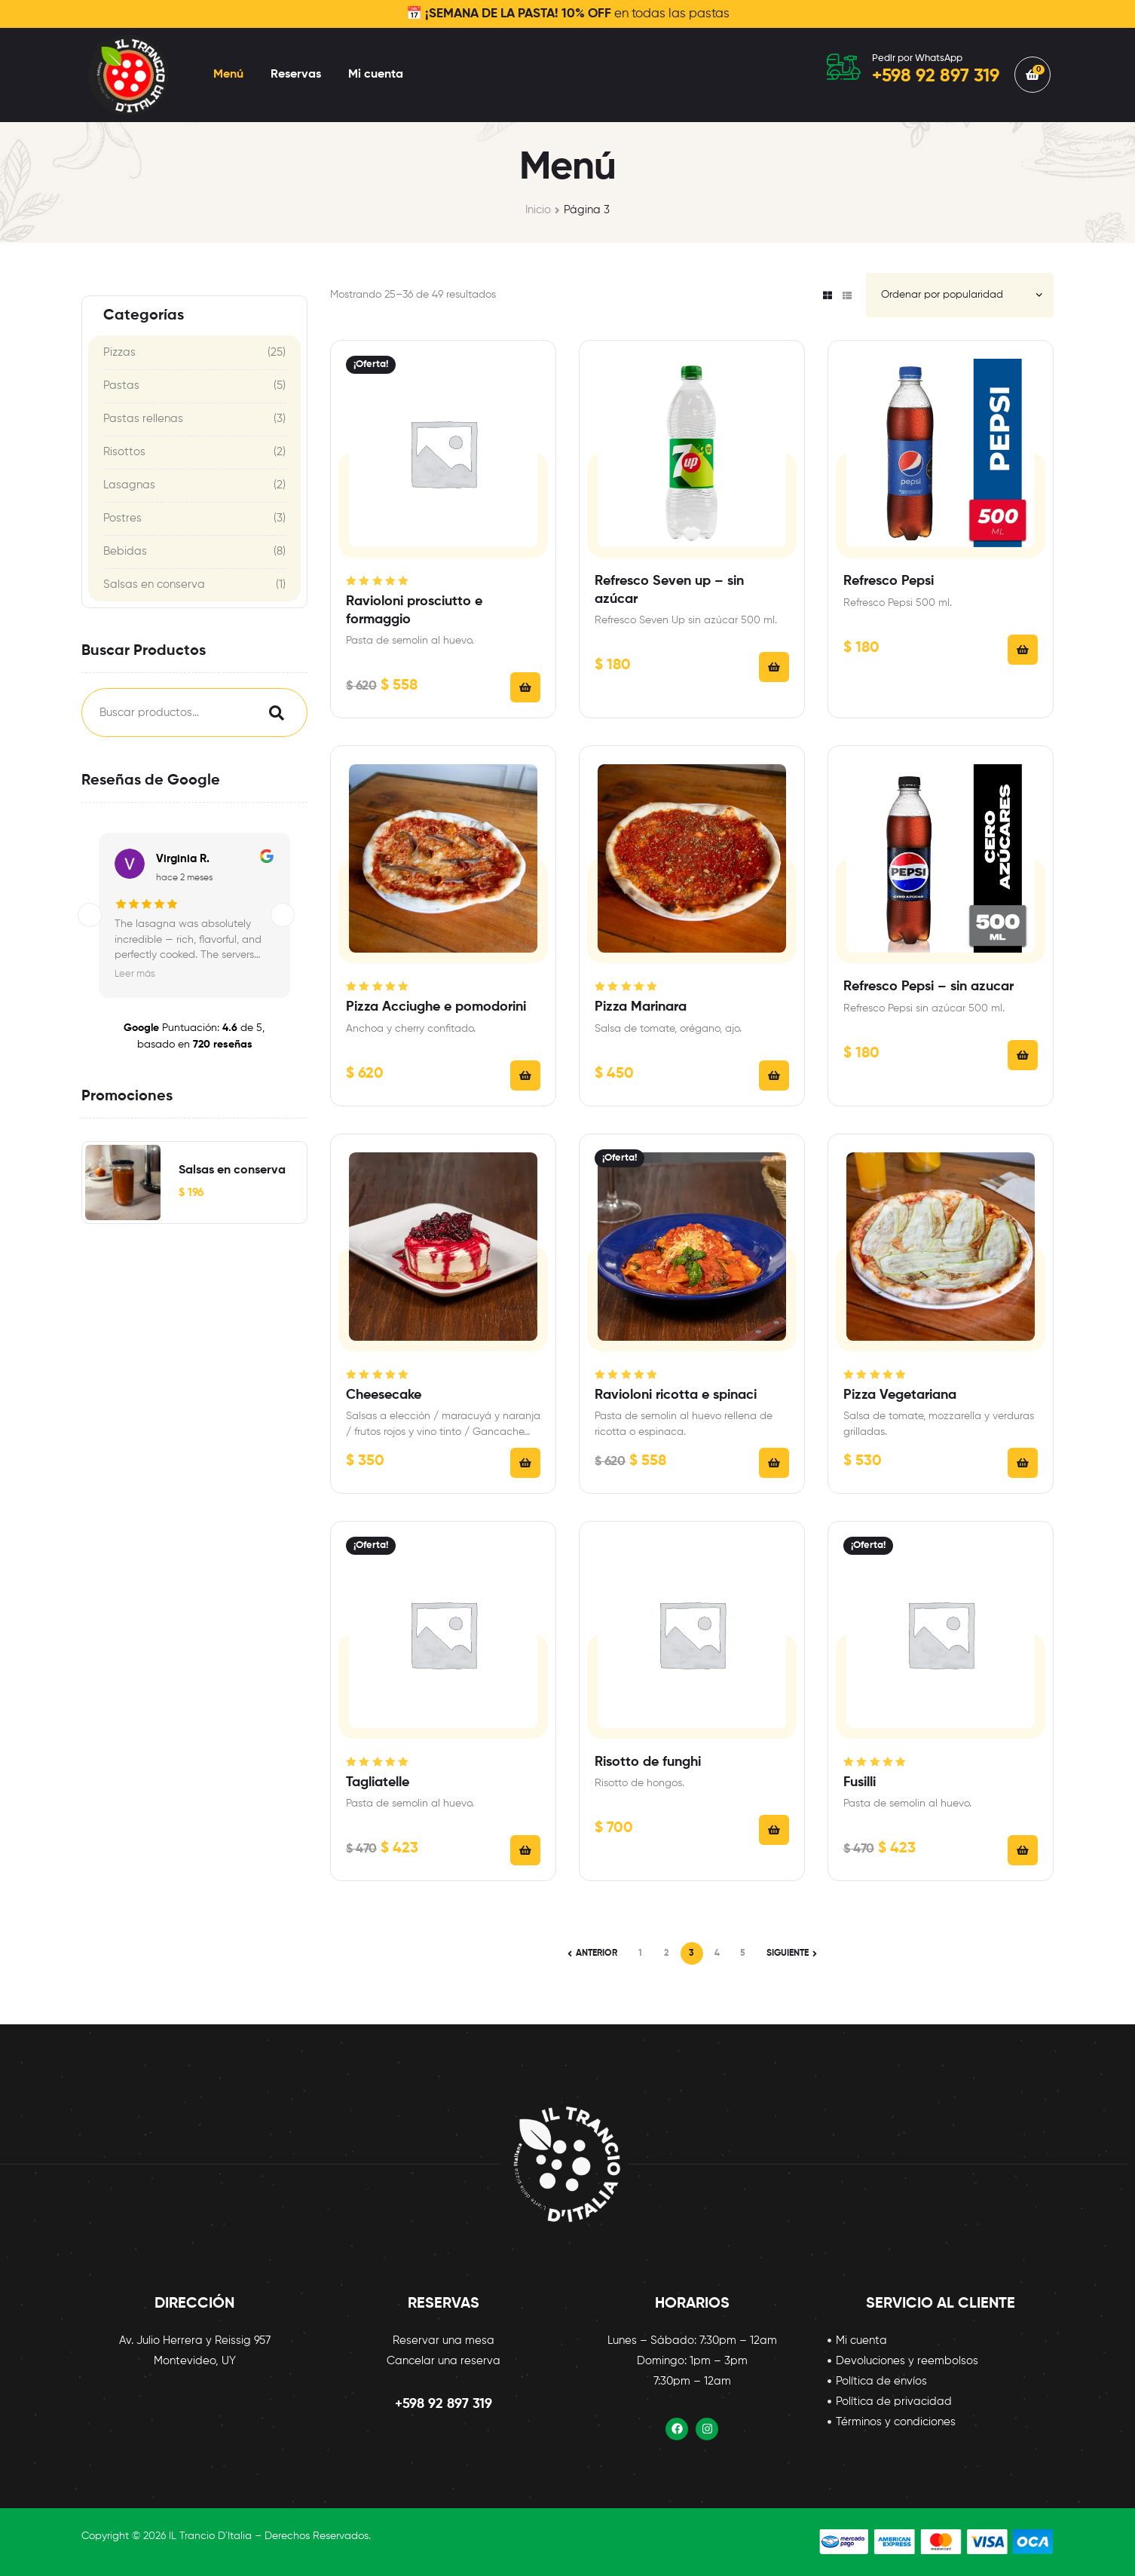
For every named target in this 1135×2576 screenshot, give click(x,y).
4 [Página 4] (717, 1953)
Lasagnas (129, 485)
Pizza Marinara (641, 1007)
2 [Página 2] (666, 1953)
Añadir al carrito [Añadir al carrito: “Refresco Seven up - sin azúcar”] (774, 667)
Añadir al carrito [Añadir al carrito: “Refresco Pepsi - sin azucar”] (1023, 1055)
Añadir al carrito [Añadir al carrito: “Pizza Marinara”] (774, 1075)
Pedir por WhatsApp (917, 58)
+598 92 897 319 (443, 2404)
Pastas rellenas (143, 418)
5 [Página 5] (742, 1953)
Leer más (135, 974)
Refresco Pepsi (888, 581)
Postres (122, 518)
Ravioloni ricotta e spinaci (676, 1395)
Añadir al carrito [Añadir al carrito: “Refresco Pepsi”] (1023, 650)
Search (273, 712)
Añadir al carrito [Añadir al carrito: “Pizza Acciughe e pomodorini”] (525, 1075)
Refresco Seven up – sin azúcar (669, 589)
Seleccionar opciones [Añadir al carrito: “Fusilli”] (1023, 1850)
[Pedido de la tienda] (960, 295)
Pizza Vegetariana (899, 1395)
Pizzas (119, 352)
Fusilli (859, 1782)
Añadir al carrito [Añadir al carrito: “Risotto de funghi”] (774, 1830)
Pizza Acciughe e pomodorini (436, 1007)
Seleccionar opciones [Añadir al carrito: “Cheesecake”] (525, 1463)
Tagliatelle (377, 1782)
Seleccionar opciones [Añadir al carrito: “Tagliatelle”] (525, 1850)
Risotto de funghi (648, 1762)
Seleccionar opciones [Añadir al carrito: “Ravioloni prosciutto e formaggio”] (525, 687)
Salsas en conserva (154, 584)
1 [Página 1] (640, 1953)
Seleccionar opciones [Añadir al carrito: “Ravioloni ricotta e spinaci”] (774, 1463)
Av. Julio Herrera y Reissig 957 (195, 2340)
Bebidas (125, 551)
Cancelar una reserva (443, 2360)
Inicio (538, 210)
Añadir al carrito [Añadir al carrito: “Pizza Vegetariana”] (1023, 1463)
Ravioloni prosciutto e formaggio (414, 610)
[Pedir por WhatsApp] (844, 67)
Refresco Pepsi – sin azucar (928, 986)
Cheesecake (383, 1395)
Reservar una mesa (443, 2340)
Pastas (121, 385)
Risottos (124, 451)
